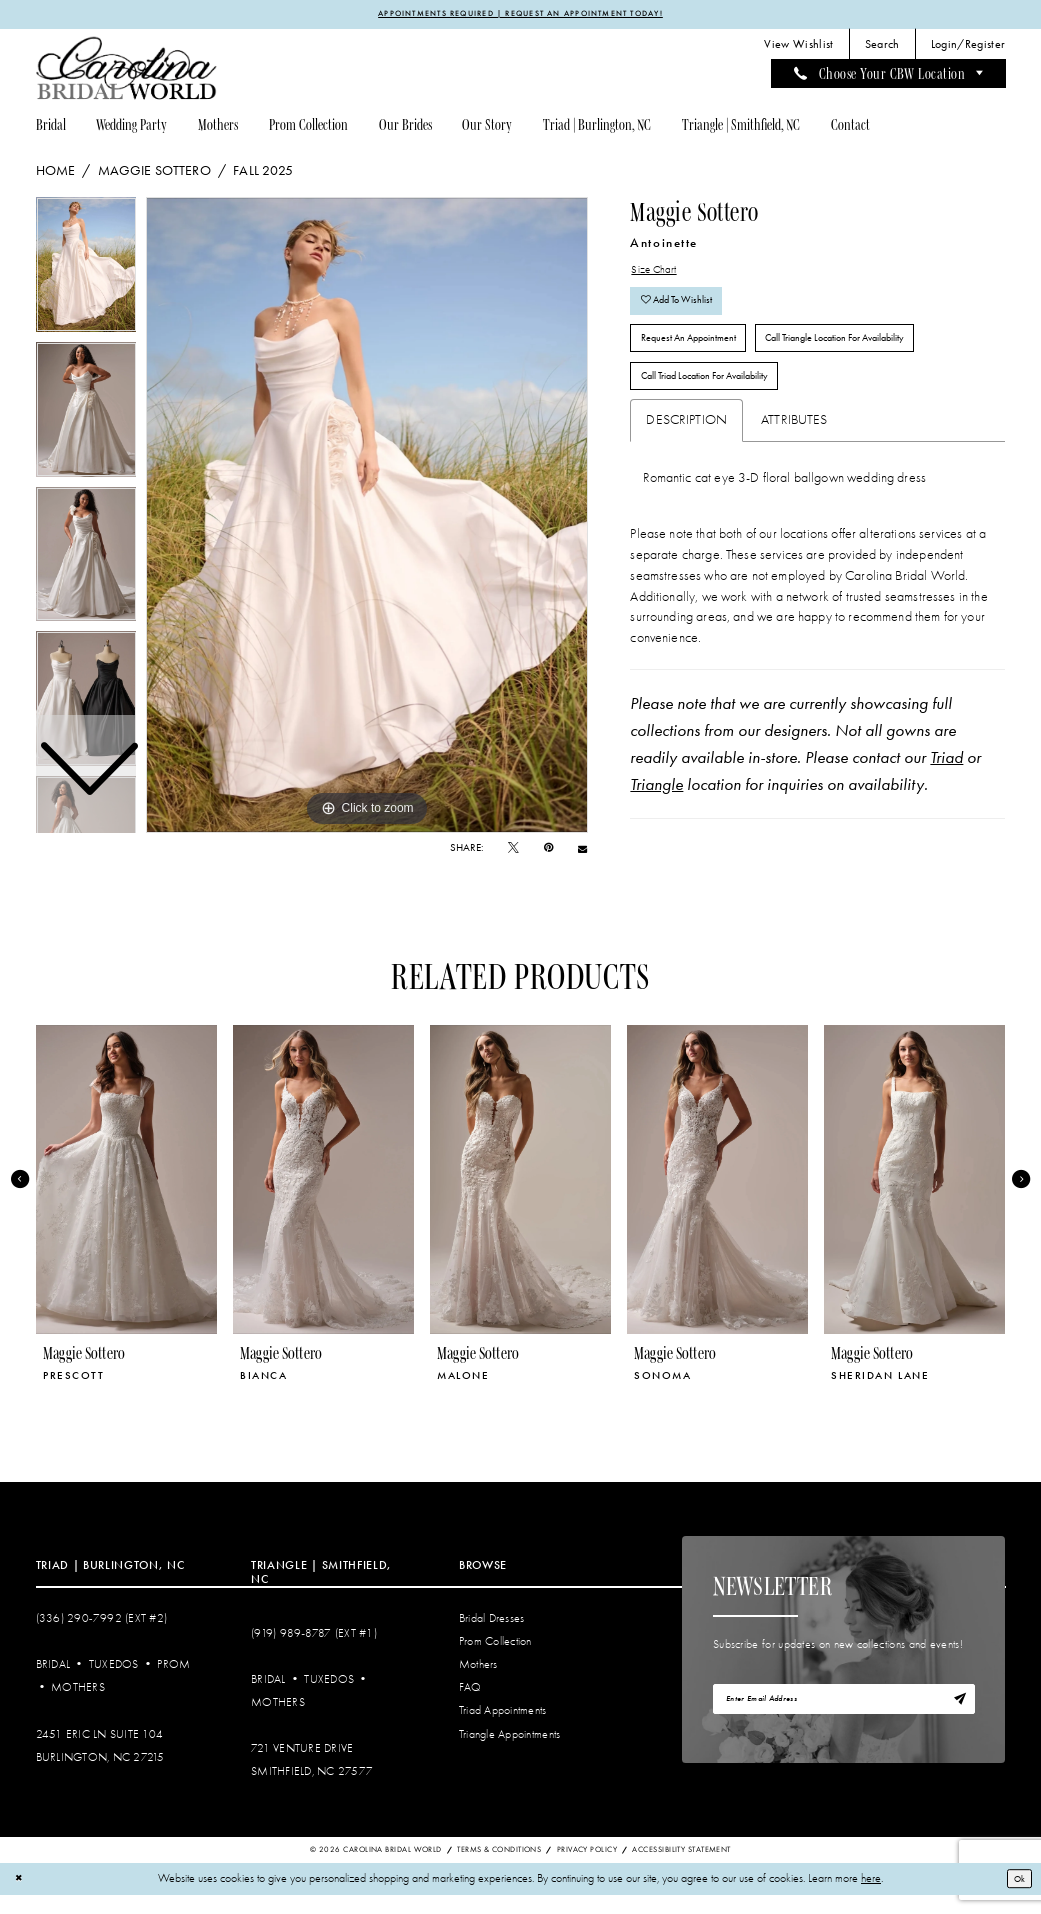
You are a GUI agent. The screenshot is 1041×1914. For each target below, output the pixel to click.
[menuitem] (799, 47)
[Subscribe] (957, 1721)
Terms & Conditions (499, 1868)
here (871, 1897)
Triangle (656, 819)
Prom (173, 1683)
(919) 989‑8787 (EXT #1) (314, 1651)
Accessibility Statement (681, 1868)
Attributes (794, 454)
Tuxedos (114, 1683)
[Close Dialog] (21, 1897)
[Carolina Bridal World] (127, 70)
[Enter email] (844, 1721)
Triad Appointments (503, 1729)
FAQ (470, 1706)
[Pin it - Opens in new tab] (548, 850)
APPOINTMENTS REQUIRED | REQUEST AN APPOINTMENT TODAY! (521, 15)
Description (686, 454)
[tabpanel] (367, 517)
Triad (946, 792)
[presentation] (127, 1197)
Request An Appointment (701, 361)
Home (56, 173)
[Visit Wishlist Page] (799, 47)
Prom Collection (495, 1660)
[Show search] (882, 47)
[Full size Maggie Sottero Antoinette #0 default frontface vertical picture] (367, 517)
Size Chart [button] (659, 274)
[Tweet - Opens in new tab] (513, 850)
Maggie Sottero (154, 173)
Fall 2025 (263, 173)
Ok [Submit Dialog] (1015, 1897)
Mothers (78, 1706)
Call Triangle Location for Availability (884, 361)
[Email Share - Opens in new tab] (582, 851)
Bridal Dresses (492, 1637)
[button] (968, 47)
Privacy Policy (587, 1868)
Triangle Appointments (509, 1752)
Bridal (53, 1683)
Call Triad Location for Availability (724, 408)
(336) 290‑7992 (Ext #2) (102, 1637)
